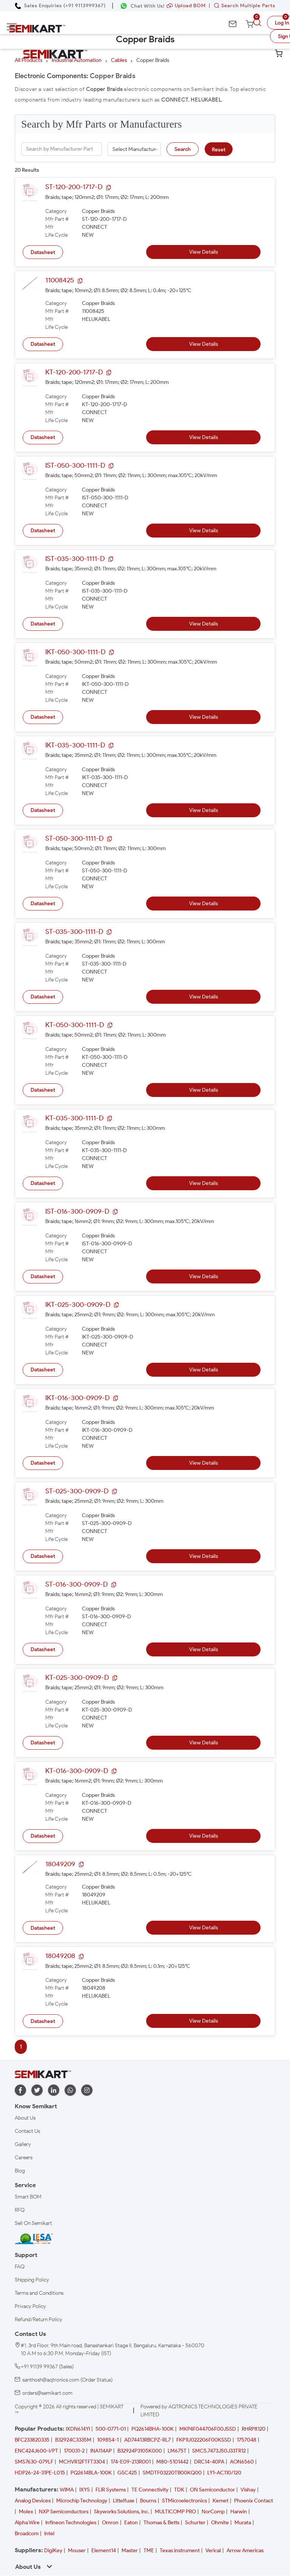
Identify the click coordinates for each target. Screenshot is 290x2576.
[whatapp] (70, 2090)
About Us (25, 2118)
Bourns (148, 2500)
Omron (110, 2522)
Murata (242, 2522)
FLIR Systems (111, 2490)
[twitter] (37, 2090)
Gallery (23, 2144)
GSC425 (127, 2473)
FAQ (20, 2266)
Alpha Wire (27, 2522)
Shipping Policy (32, 2280)
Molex (26, 2511)
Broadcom (27, 2533)
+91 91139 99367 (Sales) (47, 2366)
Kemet (220, 2500)
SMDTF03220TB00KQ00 (172, 2473)
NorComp (213, 2511)
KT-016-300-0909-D (76, 1771)
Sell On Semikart (33, 2223)
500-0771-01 (111, 2429)
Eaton (131, 2522)
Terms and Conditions (39, 2293)
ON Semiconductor (212, 2490)
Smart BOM (28, 2197)
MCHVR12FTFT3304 (82, 2462)
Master (130, 2550)
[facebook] (20, 2090)
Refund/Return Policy (38, 2319)
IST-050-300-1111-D (75, 465)
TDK (179, 2490)
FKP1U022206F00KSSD (203, 2440)
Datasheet (43, 252)
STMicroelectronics (184, 2500)
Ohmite (220, 2522)
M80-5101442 (172, 2462)
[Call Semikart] (60, 5)
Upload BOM (186, 5)
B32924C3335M (73, 2440)
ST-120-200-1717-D (73, 187)
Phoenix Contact (253, 2500)
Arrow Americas (245, 2550)
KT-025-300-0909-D (77, 1677)
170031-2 (74, 2451)
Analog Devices (33, 2500)
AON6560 (242, 2462)
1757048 (246, 2440)
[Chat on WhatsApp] (142, 6)
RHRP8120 (253, 2429)
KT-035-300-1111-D (74, 1118)
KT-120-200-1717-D (74, 372)
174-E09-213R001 (131, 2462)
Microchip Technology (81, 2500)
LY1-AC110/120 (224, 2473)
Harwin (238, 2511)
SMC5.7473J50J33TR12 (219, 2451)
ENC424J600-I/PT (36, 2451)
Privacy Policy (30, 2306)
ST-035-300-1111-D (74, 931)
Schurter (195, 2522)
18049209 (60, 1864)
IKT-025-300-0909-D (77, 1304)
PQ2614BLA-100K (91, 2473)
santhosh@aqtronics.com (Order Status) (67, 2380)
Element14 (103, 2550)
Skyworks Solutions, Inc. (121, 2511)
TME (148, 2550)
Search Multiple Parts (242, 5)
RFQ (20, 2210)
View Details (203, 252)
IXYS (84, 2490)
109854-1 (108, 2440)
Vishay (248, 2490)
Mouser (77, 2550)
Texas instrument (180, 2550)
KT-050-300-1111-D (74, 1025)
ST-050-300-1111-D (74, 838)
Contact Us (27, 2131)
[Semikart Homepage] (37, 28)
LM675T (177, 2451)
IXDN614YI (78, 2429)
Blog (20, 2171)
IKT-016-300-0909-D (77, 1398)
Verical (213, 2550)
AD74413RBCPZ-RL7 (147, 2440)
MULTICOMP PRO (175, 2511)
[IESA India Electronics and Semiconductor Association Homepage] (33, 2239)
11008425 (59, 280)
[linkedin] (53, 2090)
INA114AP (101, 2451)
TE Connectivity (149, 2490)
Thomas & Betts (161, 2522)
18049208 (60, 1956)
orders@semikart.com (47, 2393)
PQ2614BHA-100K (152, 2429)
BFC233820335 (32, 2440)
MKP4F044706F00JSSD (207, 2429)
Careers (23, 2157)
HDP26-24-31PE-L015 (40, 2473)
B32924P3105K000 (139, 2451)
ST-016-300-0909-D (76, 1584)
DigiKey (53, 2550)
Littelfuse (123, 2500)
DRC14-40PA (209, 2462)
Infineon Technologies (70, 2522)
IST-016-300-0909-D (77, 1211)
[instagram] (86, 2090)
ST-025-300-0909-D (76, 1491)
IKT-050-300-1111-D (75, 652)
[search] (258, 22)
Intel (49, 2533)
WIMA (67, 2490)
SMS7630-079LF (34, 2462)
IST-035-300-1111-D (75, 559)
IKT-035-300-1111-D (75, 745)
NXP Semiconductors (63, 2511)
